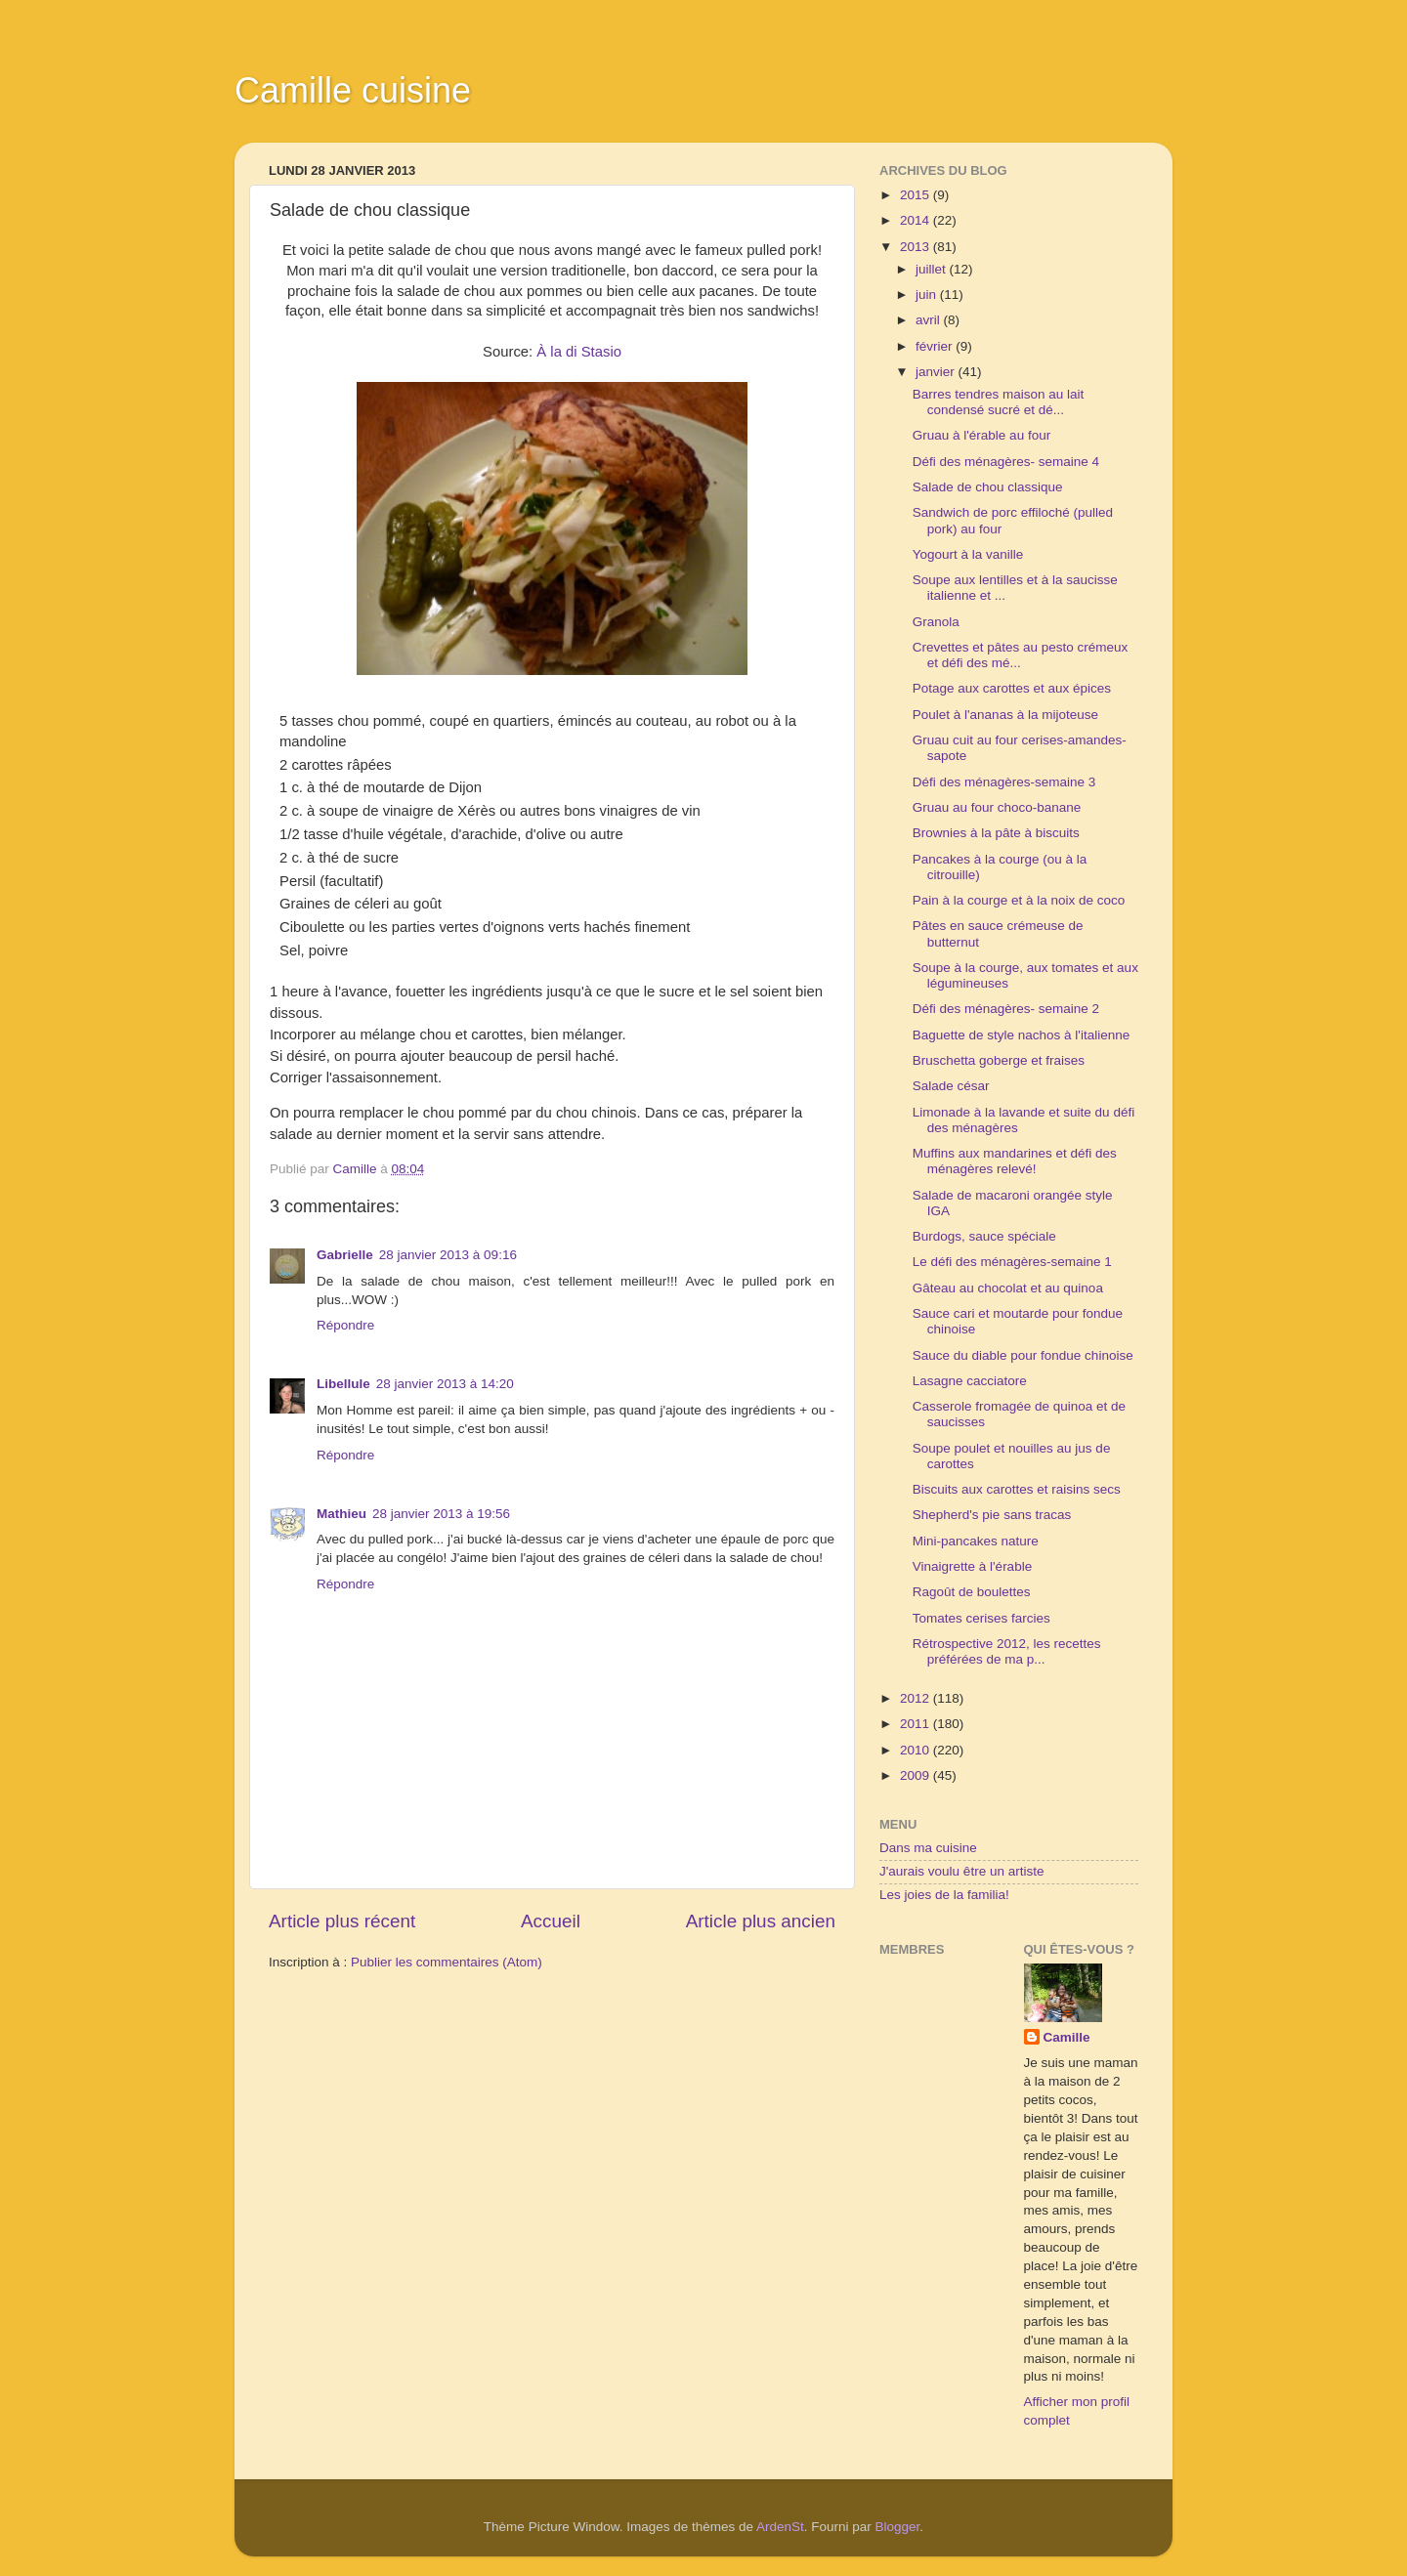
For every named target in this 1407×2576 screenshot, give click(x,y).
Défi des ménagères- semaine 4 (1006, 461)
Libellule (343, 1383)
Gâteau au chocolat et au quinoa (1008, 1288)
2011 (916, 1723)
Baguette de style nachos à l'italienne (1021, 1035)
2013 (916, 246)
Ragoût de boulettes (972, 1591)
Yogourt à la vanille (968, 554)
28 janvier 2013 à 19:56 (441, 1513)
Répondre (345, 1325)
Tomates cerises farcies (981, 1618)
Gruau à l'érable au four (981, 435)
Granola (936, 621)
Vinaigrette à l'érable (972, 1566)
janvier (937, 371)
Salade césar (951, 1085)
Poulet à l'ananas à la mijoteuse (1005, 714)
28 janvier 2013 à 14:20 (445, 1383)
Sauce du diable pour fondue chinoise (1023, 1355)
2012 (916, 1698)
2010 (916, 1750)
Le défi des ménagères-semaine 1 (1012, 1261)
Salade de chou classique (988, 487)
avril (930, 320)
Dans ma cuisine (928, 1847)
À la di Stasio (578, 351)
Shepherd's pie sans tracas (992, 1514)
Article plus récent (342, 1921)
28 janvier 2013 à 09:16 (448, 1254)
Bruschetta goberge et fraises (999, 1060)
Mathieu (341, 1513)
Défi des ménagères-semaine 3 (1004, 782)
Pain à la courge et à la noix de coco (1019, 900)
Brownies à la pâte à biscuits (996, 832)
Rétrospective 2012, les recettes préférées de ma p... (1007, 1651)
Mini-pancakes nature (976, 1541)
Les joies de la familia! (944, 1894)
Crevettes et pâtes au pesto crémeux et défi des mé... (1021, 655)
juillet (933, 269)
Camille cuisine (352, 90)
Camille (1067, 2037)
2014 (916, 220)
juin (928, 294)
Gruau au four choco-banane (997, 807)
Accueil (550, 1921)
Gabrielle (345, 1254)
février (936, 346)
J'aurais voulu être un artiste (961, 1871)
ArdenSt (780, 2526)
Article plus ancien (760, 1921)
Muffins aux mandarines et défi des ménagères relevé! (1015, 1161)
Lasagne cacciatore (970, 1380)
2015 (916, 195)
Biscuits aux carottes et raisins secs (1017, 1489)
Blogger (897, 2526)
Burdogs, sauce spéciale (984, 1236)
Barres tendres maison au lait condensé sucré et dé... (999, 402)
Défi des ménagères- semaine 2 (1006, 1008)
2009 (916, 1775)
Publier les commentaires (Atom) (446, 1962)
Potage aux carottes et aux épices (1012, 688)
